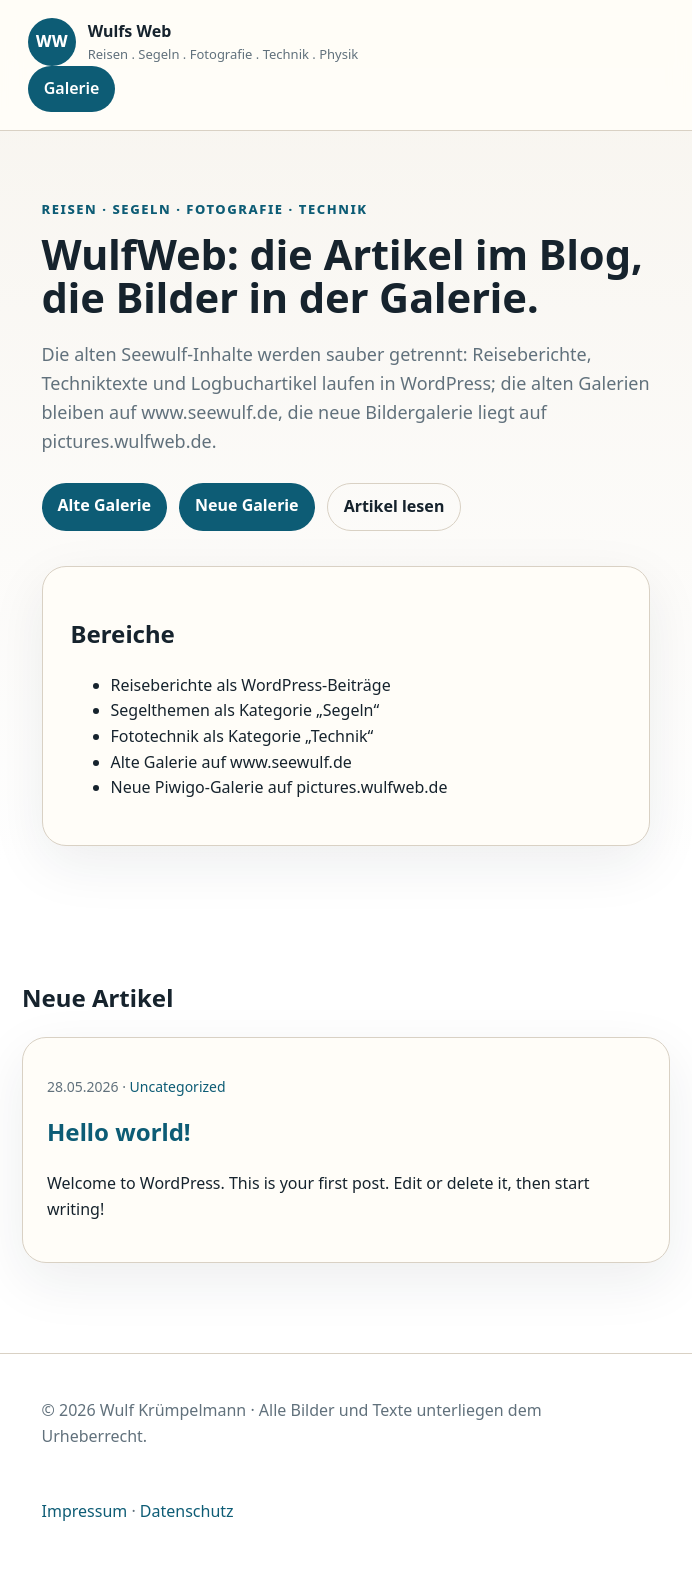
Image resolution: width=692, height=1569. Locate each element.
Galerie (72, 88)
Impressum (85, 1511)
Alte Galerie (104, 505)
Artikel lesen (394, 506)
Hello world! (119, 1131)
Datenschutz (187, 1511)
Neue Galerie (247, 505)
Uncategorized (178, 1086)
